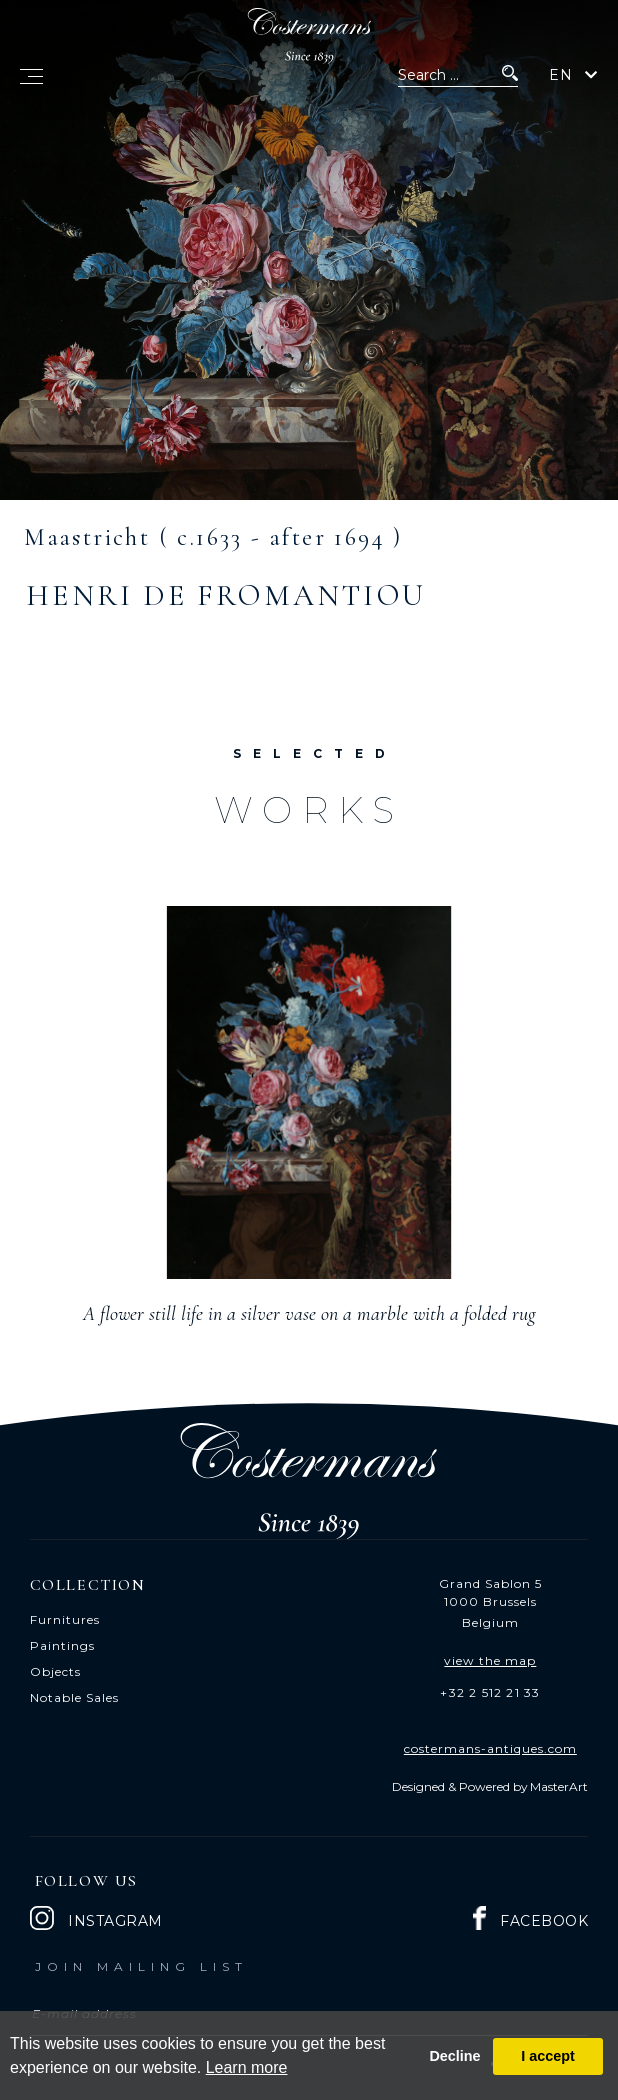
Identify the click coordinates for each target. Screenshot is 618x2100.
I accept (548, 2056)
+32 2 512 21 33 (490, 1692)
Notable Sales (74, 1697)
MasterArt (559, 1786)
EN (561, 75)
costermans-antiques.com (490, 1748)
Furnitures (65, 1619)
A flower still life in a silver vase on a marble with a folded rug (309, 1314)
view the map (490, 1660)
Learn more (247, 2067)
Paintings (62, 1645)
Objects (55, 1671)
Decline (454, 2056)
